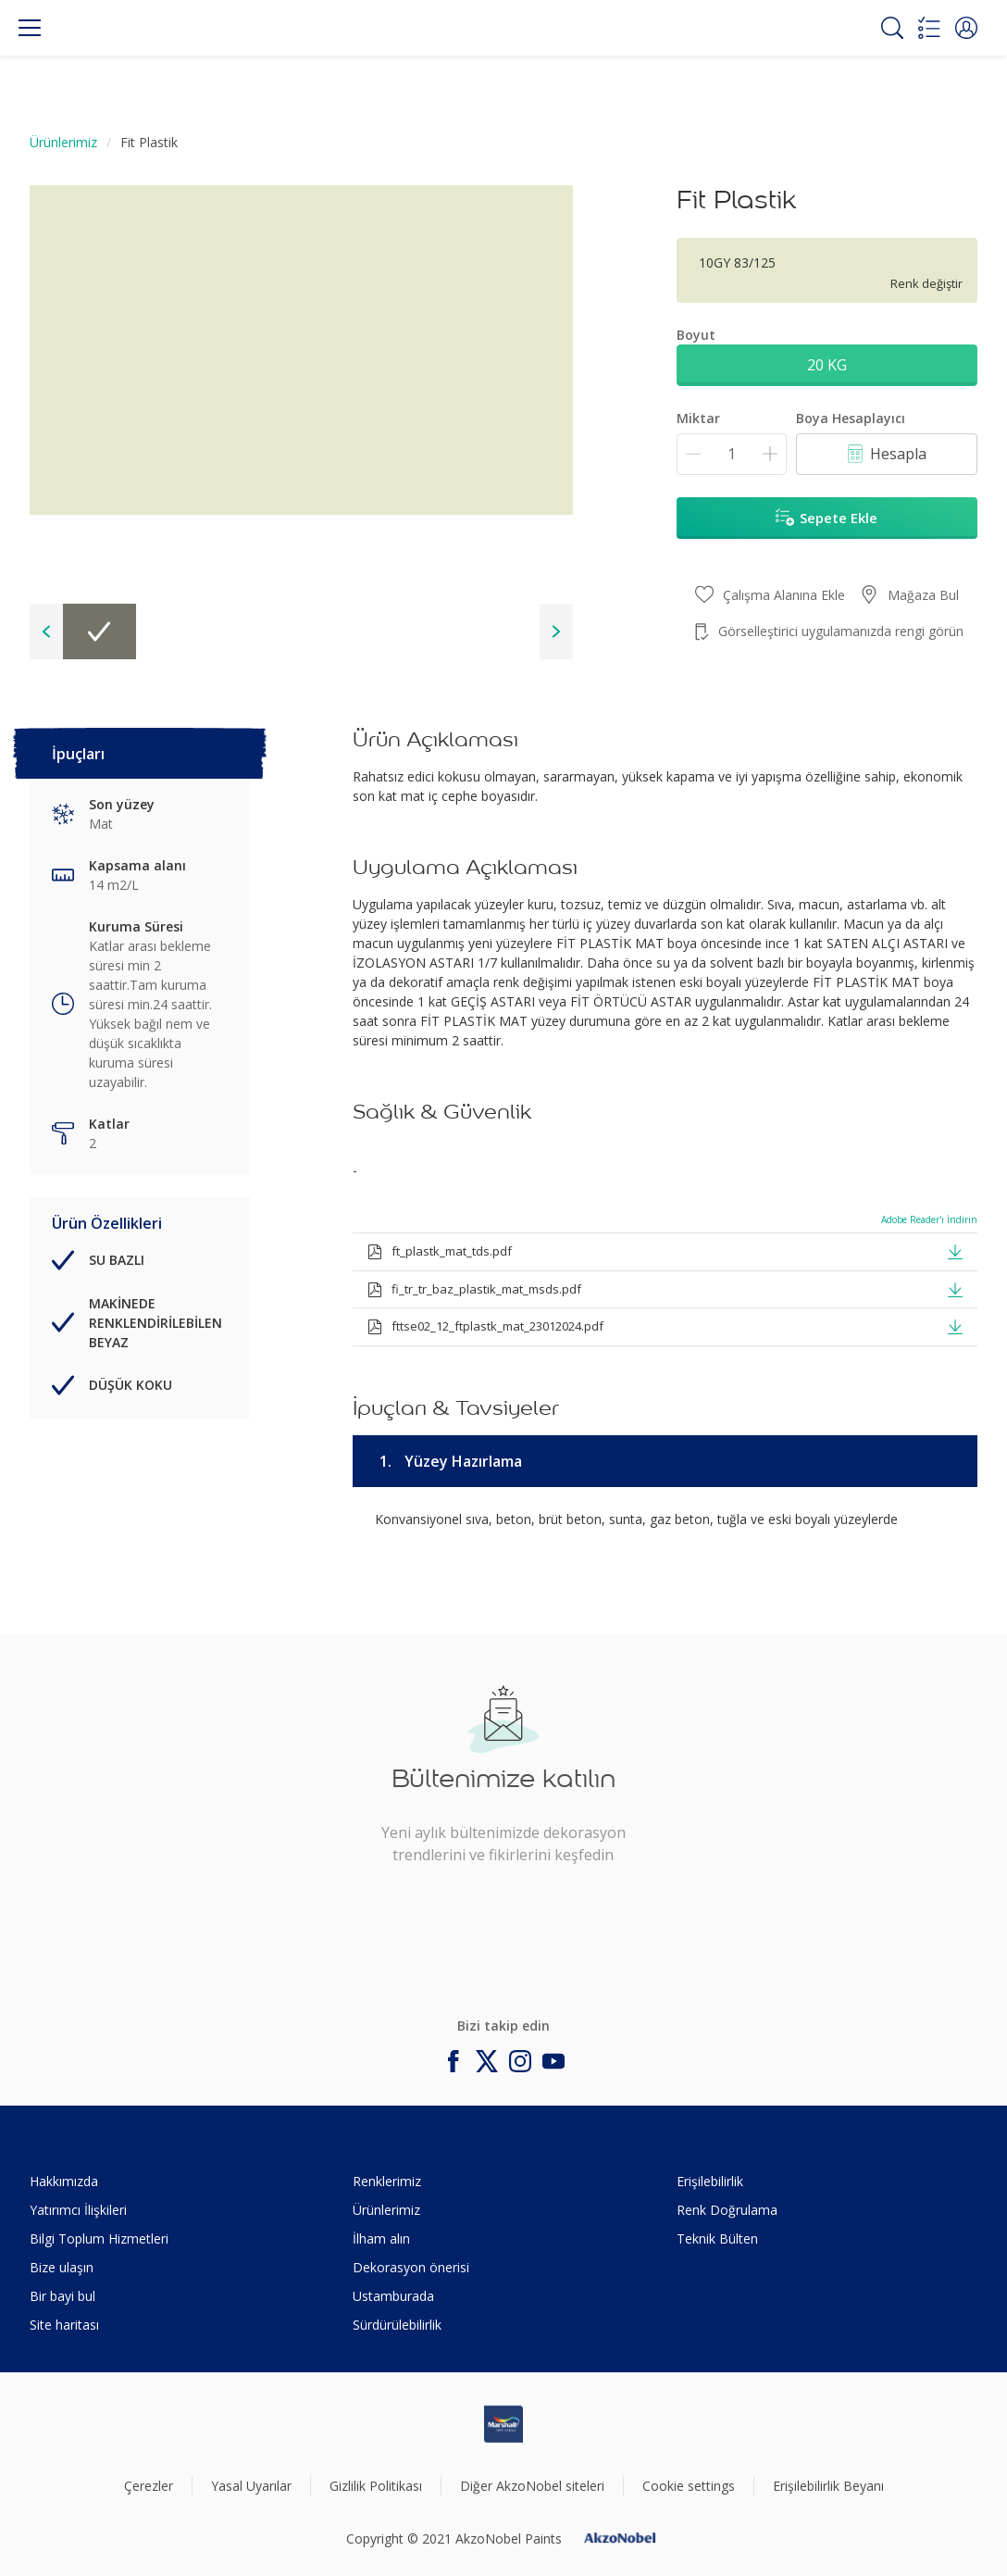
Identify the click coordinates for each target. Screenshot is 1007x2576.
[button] (966, 28)
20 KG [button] (827, 365)
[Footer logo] (503, 2424)
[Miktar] (732, 454)
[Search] (892, 28)
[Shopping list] (929, 28)
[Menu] (30, 28)
